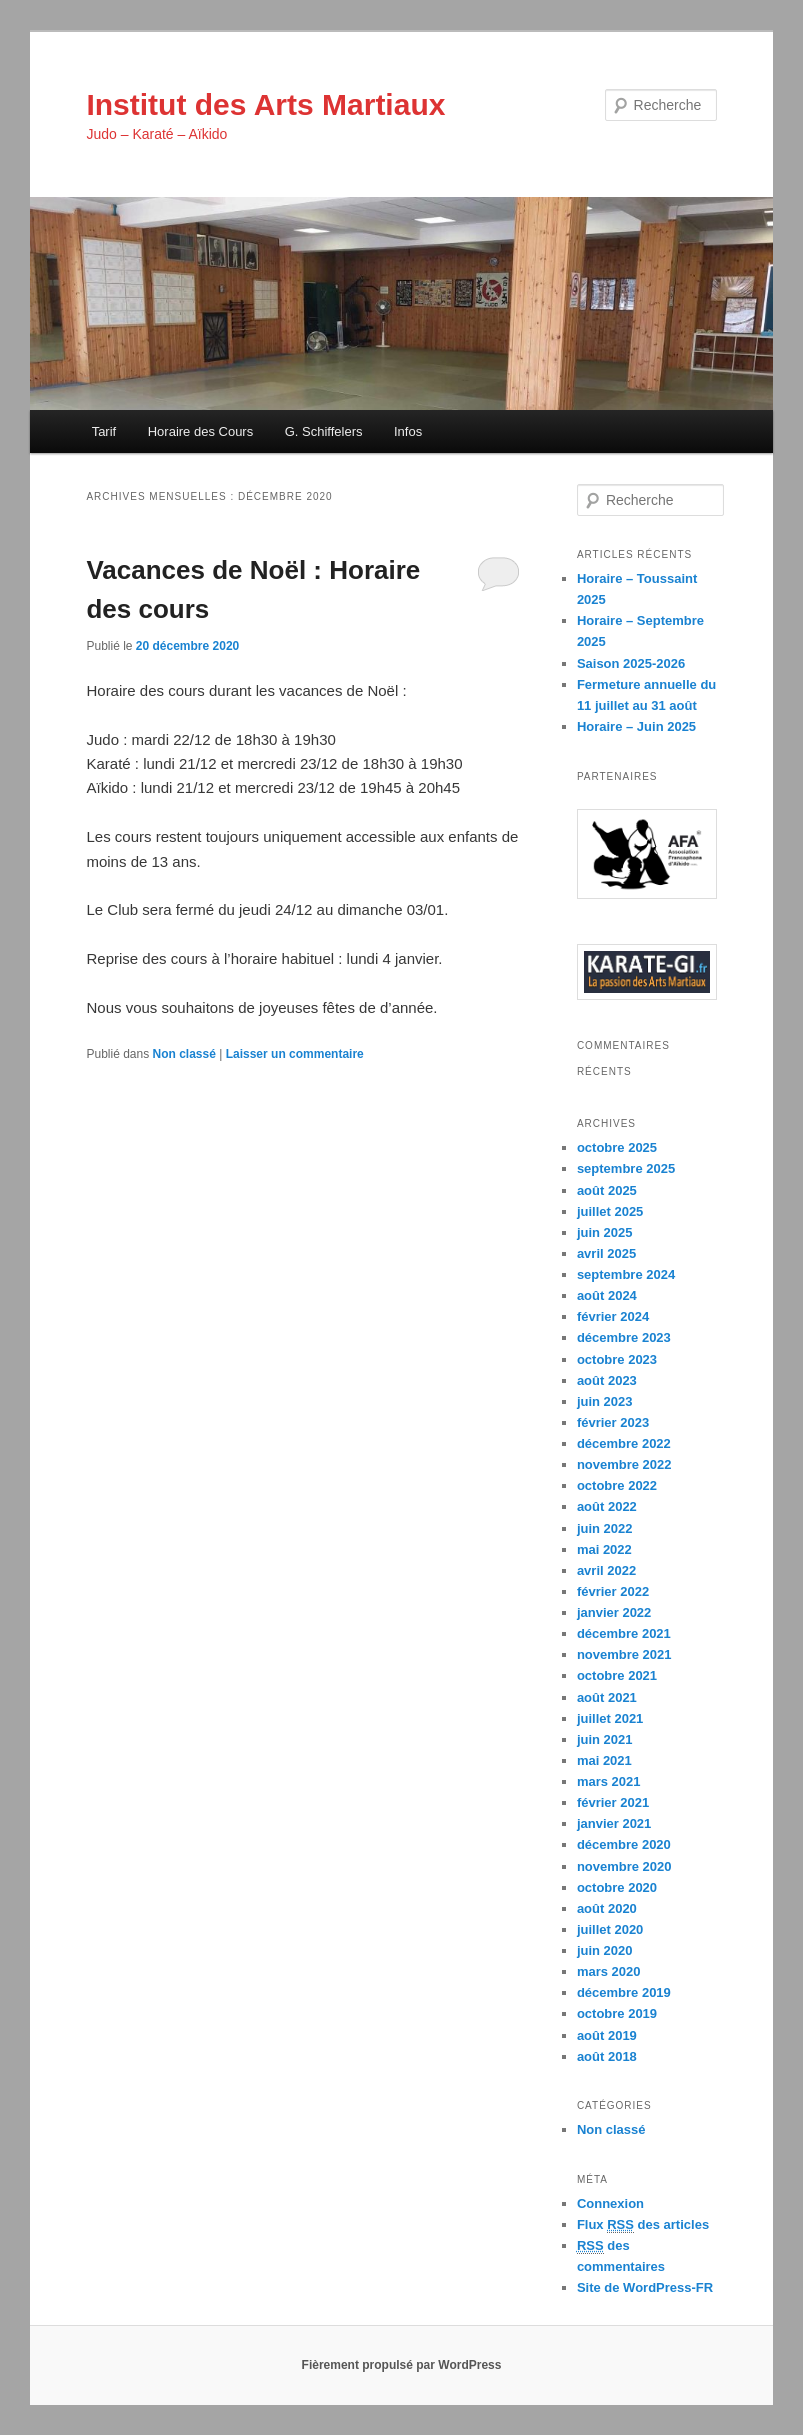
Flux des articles (643, 2225)
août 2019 (607, 2035)
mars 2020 (609, 1971)
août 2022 (607, 1506)
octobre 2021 (617, 1675)
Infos (408, 431)
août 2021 (607, 1697)
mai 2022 (604, 1549)
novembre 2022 (624, 1464)
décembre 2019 (624, 1992)
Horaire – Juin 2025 (636, 726)
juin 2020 (605, 1950)
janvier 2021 (614, 1823)
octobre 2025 (617, 1147)
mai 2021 (604, 1760)
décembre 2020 (624, 1844)
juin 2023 (605, 1401)
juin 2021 (605, 1739)
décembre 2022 (624, 1443)
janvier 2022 (614, 1612)
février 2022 (613, 1591)
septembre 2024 (626, 1274)
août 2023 (607, 1380)
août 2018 (607, 2056)
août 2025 (607, 1190)
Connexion (610, 2203)
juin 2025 (605, 1232)
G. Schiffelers (324, 431)
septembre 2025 (626, 1168)
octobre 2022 (617, 1485)
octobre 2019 (617, 2013)
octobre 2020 (617, 1887)
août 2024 (607, 1295)
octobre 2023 (617, 1359)
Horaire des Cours (201, 431)
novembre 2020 (624, 1866)
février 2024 (613, 1316)
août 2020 (607, 1908)
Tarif (104, 431)
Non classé (184, 1054)
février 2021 (613, 1802)
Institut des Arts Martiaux (265, 104)
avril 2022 (606, 1570)
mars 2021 (609, 1781)
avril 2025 (606, 1253)
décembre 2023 (624, 1337)
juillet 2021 (610, 1718)
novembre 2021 (624, 1654)
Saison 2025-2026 (631, 663)
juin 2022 (605, 1528)
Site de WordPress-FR (645, 2287)
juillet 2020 (610, 1929)
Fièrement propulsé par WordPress (402, 2365)
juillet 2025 (610, 1211)
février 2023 (613, 1422)
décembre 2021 (624, 1633)
